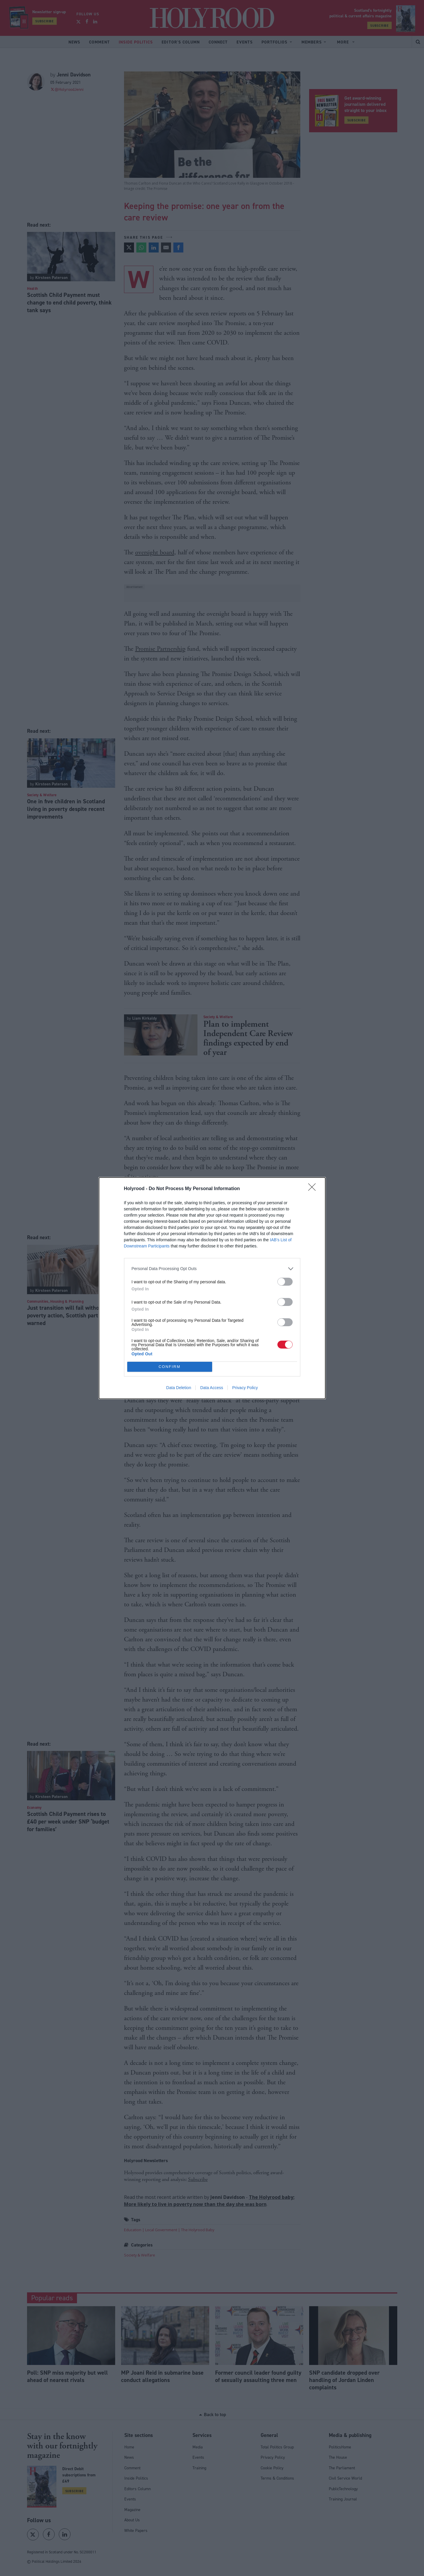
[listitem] (212, 1269)
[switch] (285, 1282)
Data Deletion (178, 1387)
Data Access (211, 1387)
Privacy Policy (245, 1387)
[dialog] (212, 1288)
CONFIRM (170, 1366)
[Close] (313, 1189)
